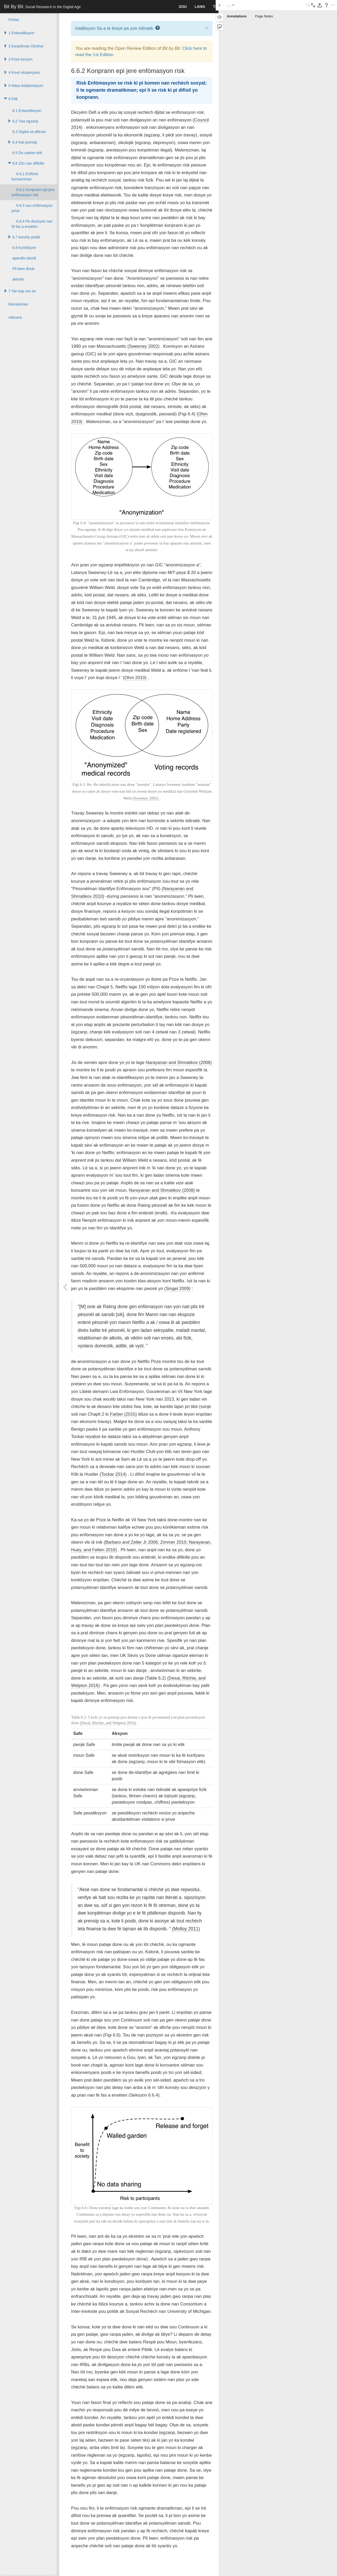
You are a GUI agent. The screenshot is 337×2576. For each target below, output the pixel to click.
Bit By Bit (42, 6)
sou (183, 6)
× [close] (206, 28)
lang (200, 6)
